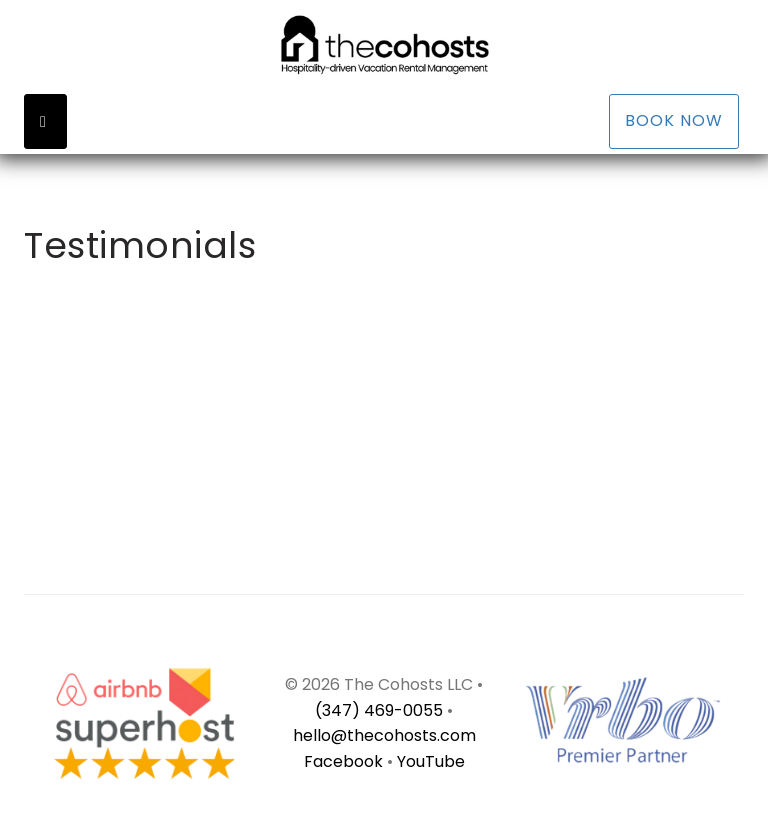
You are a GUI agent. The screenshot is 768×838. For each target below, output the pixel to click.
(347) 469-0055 (379, 710)
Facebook (345, 761)
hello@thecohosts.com (384, 735)
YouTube (431, 761)
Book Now (674, 120)
